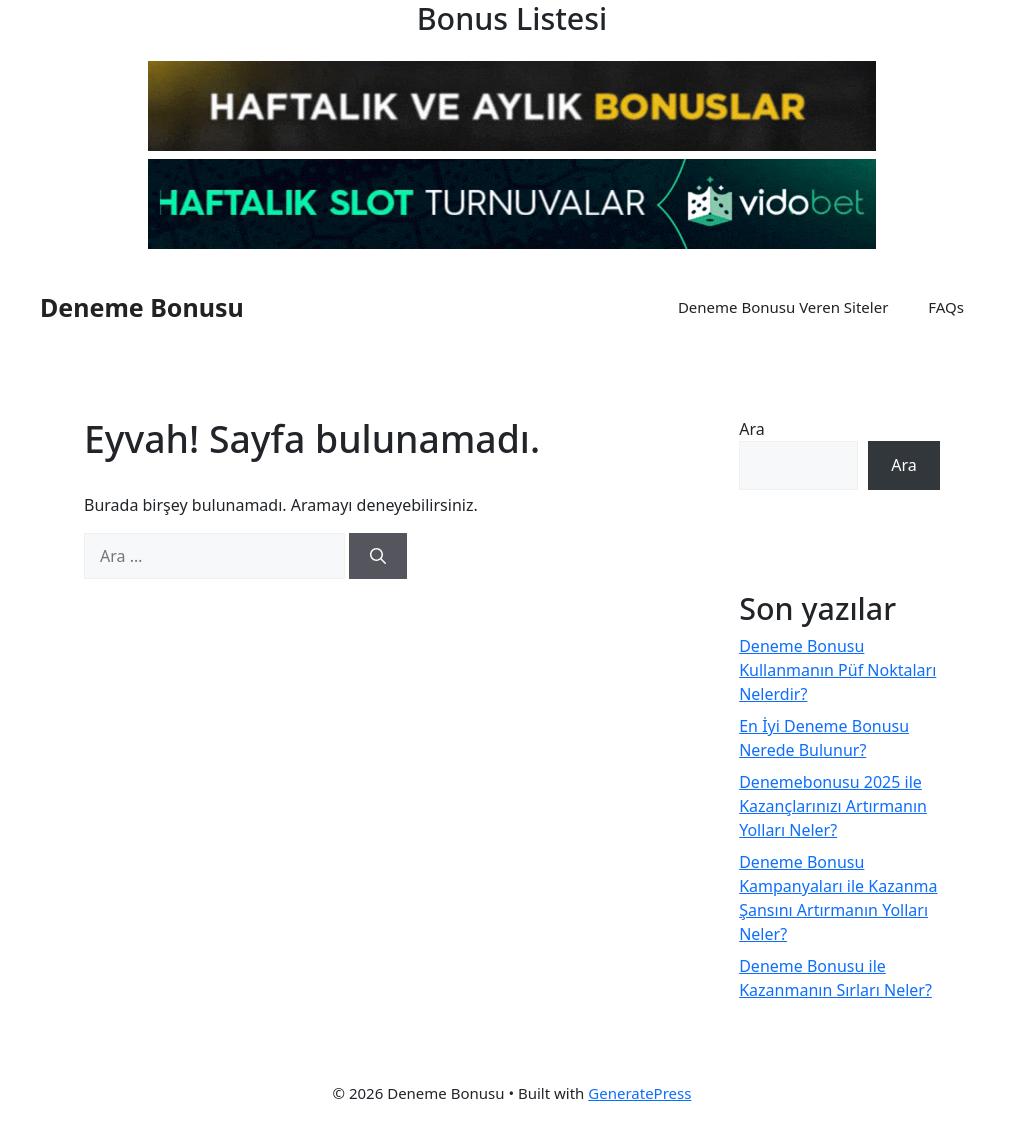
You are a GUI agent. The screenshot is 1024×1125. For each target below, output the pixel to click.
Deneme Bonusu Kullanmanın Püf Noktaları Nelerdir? (837, 670)
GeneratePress (639, 1093)
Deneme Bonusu (142, 307)
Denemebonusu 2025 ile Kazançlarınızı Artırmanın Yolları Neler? (833, 806)
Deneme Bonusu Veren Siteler (783, 307)
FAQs (946, 307)
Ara (752, 429)
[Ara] (378, 556)
